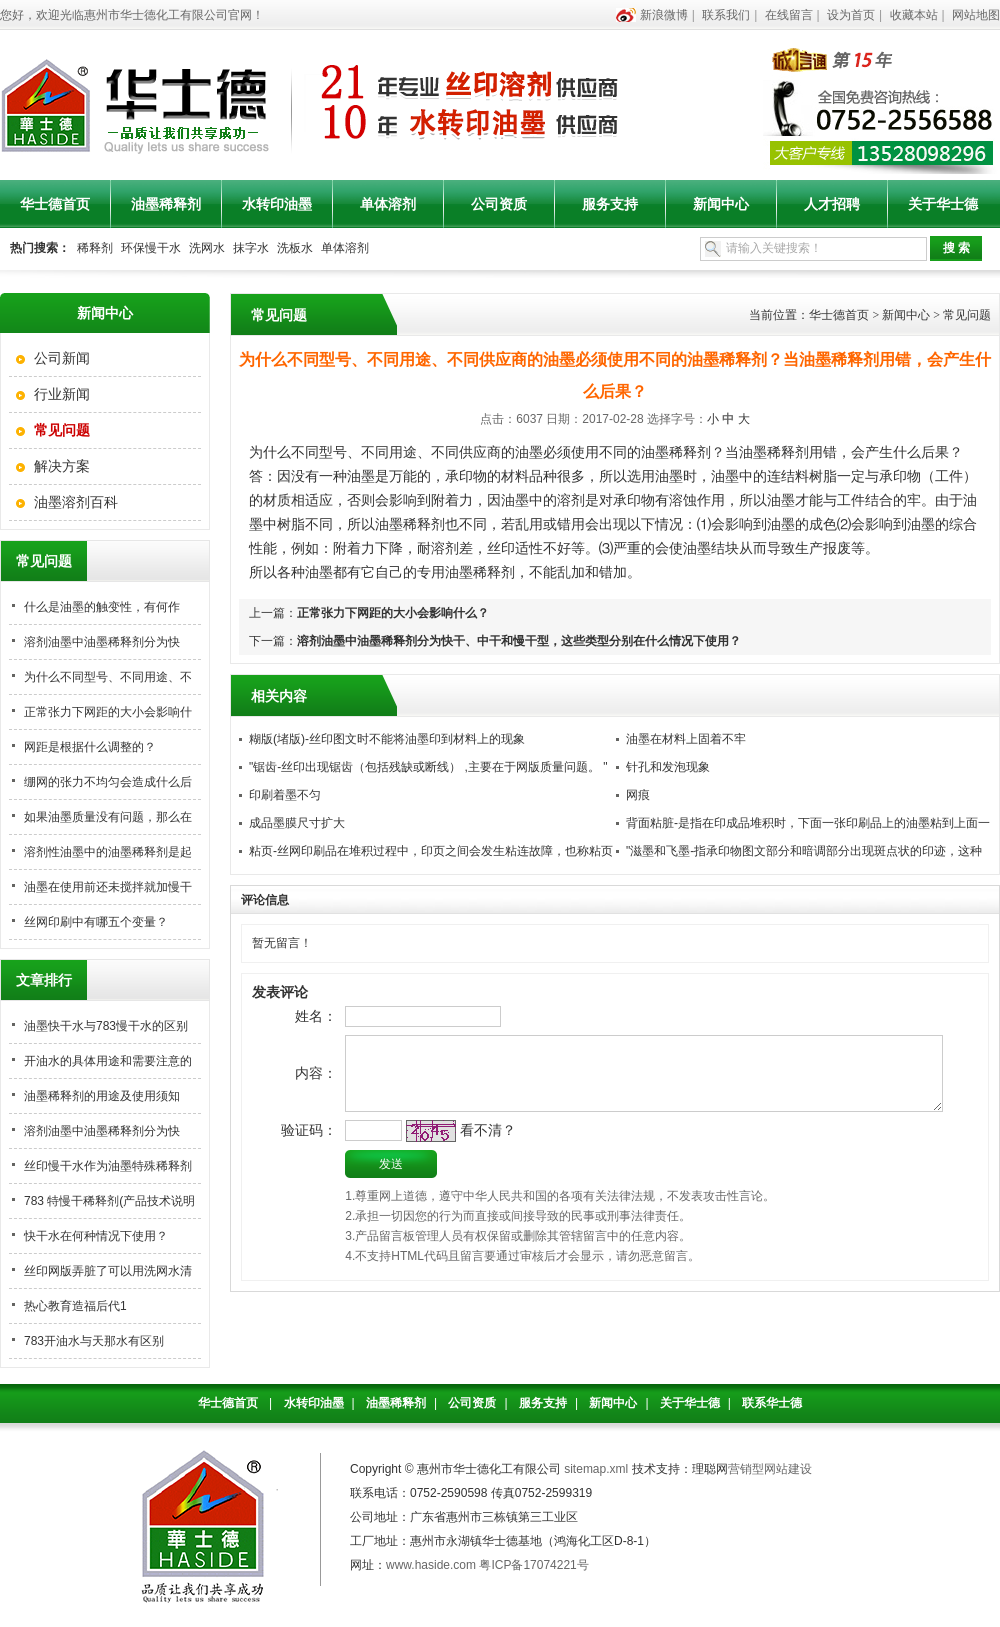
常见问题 (967, 315)
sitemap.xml (596, 1469)
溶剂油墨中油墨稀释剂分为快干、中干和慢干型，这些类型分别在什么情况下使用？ (519, 641)
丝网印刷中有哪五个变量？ (96, 922)
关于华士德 (943, 204)
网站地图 (976, 15)
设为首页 (851, 15)
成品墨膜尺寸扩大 (297, 823)
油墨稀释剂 (166, 204)
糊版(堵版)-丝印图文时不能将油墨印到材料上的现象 (387, 739)
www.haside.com (431, 1565)
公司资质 (499, 204)
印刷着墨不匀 (285, 795)
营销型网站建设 (770, 1469)
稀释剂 (95, 248)
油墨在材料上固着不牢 (686, 739)
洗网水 (207, 248)
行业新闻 (62, 394)
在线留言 (789, 15)
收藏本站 (914, 15)
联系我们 (726, 15)
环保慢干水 (151, 248)
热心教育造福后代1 (75, 1306)
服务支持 (610, 204)
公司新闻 (62, 358)
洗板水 (295, 248)
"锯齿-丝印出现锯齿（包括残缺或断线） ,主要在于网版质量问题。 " (428, 767)
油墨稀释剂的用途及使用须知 (102, 1096)
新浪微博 (664, 15)
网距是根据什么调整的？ (90, 747)
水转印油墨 (277, 204)
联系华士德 (772, 1403)
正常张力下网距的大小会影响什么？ (393, 613)
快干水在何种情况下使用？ (96, 1236)
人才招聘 (832, 204)
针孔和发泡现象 (668, 767)
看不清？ (456, 1152)
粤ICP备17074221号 (533, 1565)
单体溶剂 (388, 204)
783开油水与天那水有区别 (94, 1341)
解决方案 (62, 466)
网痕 (638, 795)
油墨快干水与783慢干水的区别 (106, 1026)
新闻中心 (721, 204)
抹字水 (251, 248)
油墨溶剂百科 (76, 502)
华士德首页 (55, 204)
